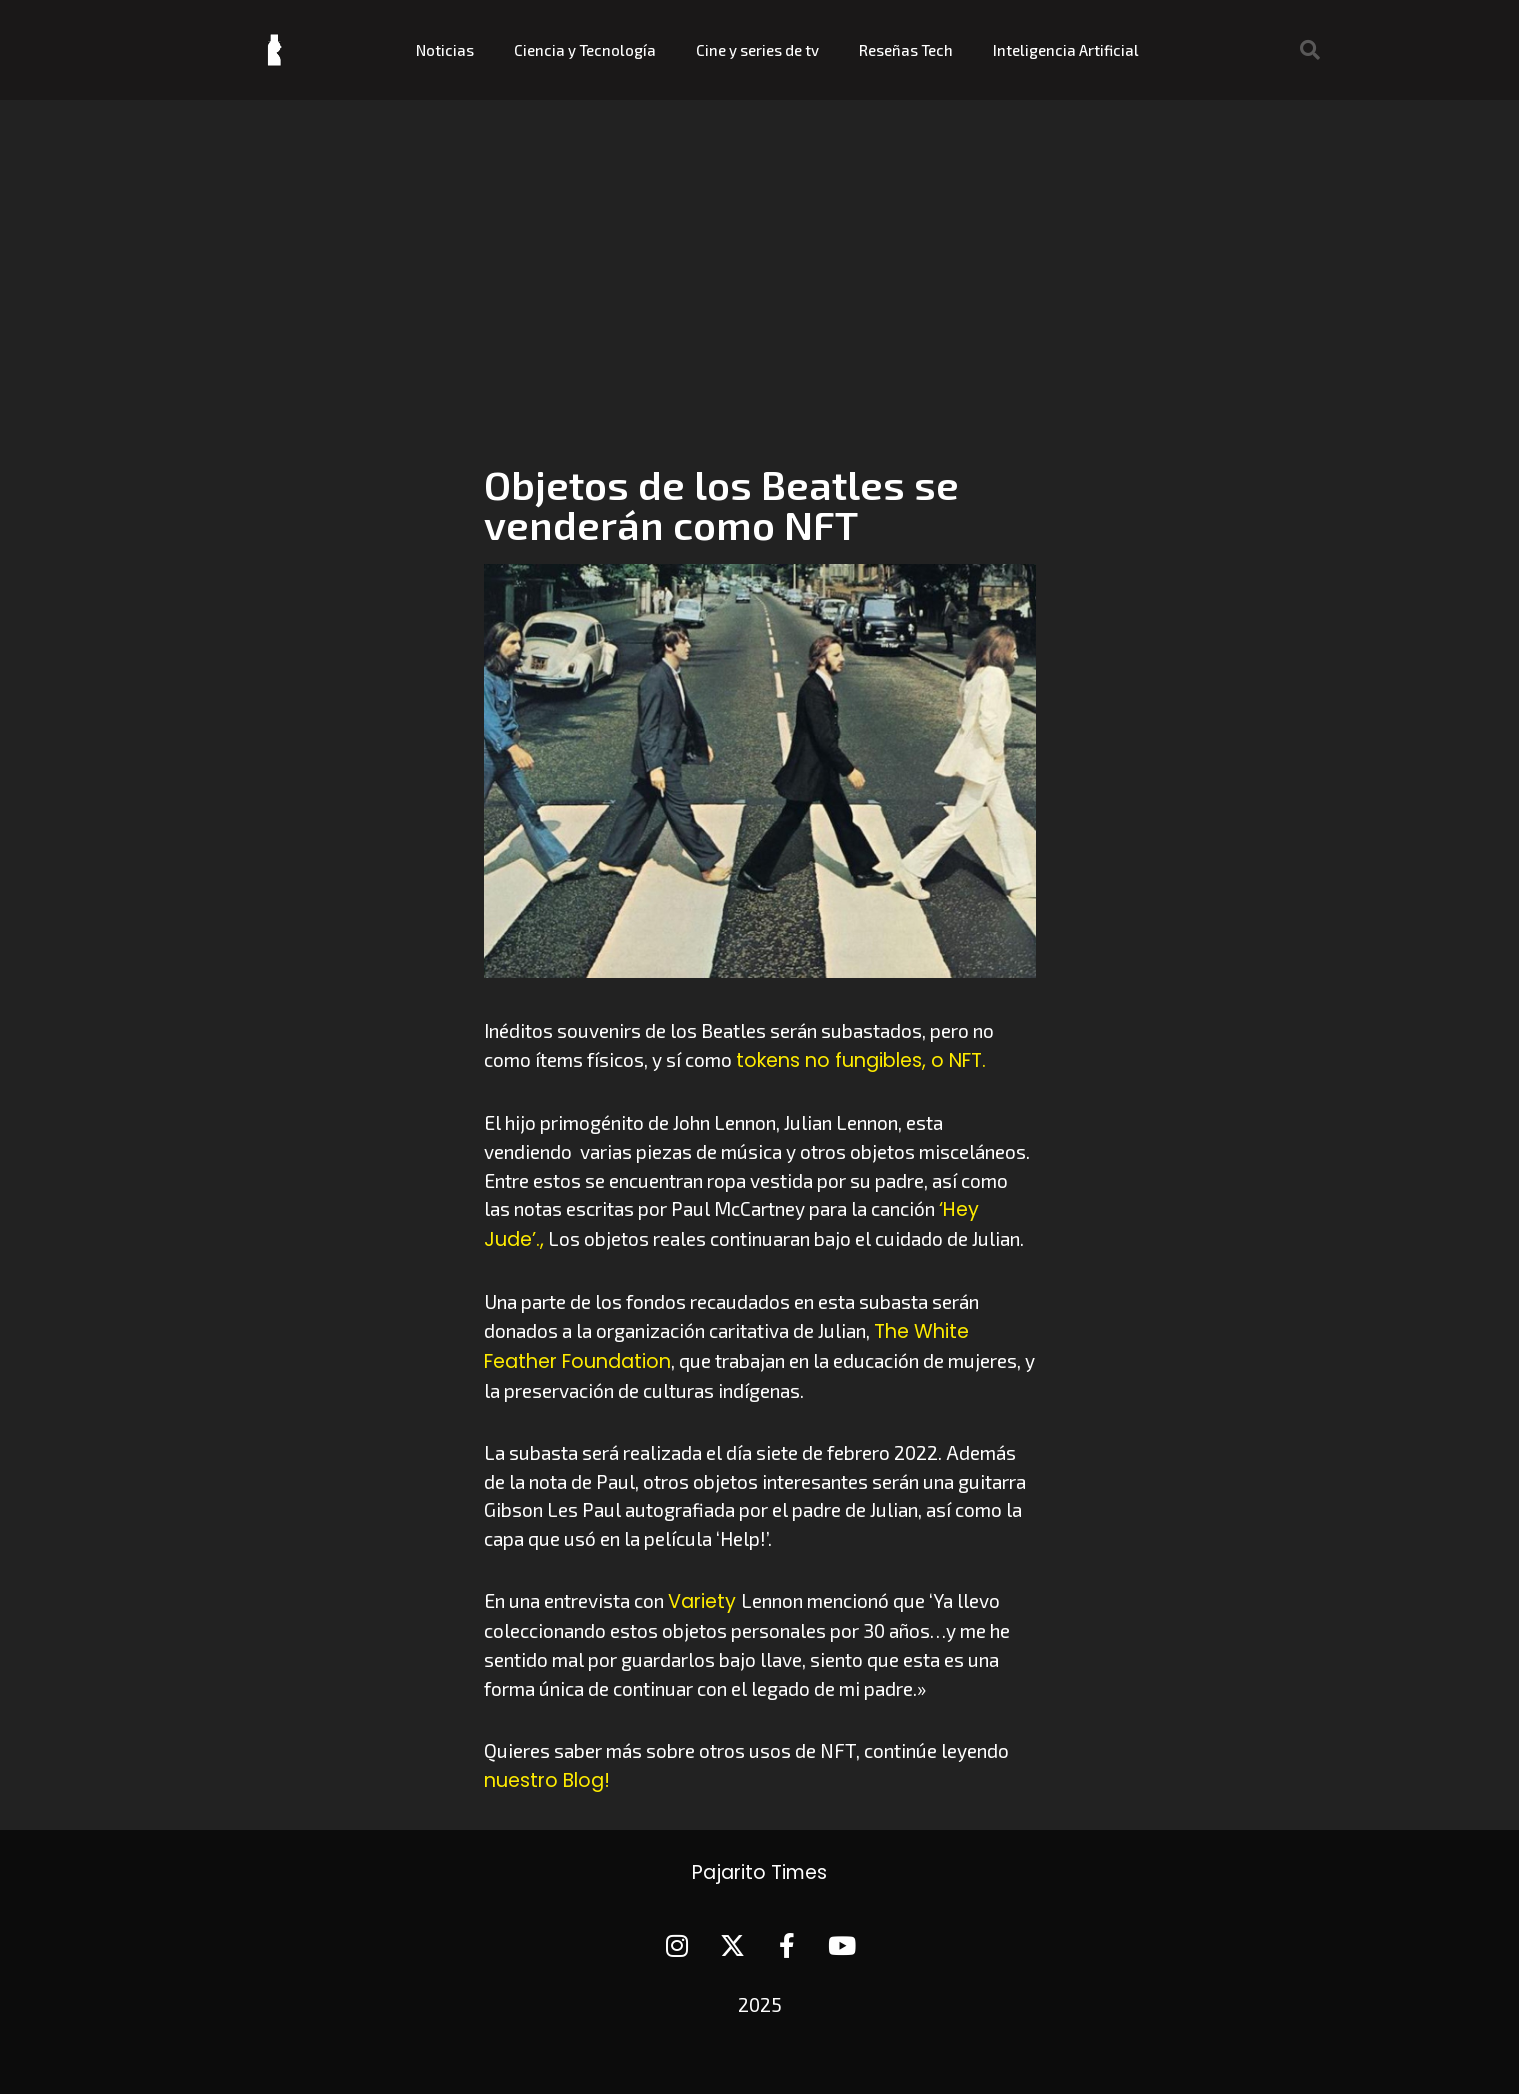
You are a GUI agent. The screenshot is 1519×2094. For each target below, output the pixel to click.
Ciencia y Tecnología (585, 50)
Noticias (445, 50)
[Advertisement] (760, 250)
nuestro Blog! (547, 1780)
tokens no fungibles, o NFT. (861, 1060)
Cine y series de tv (757, 50)
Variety (704, 1601)
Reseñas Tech (906, 50)
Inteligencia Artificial (1066, 50)
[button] (1310, 50)
